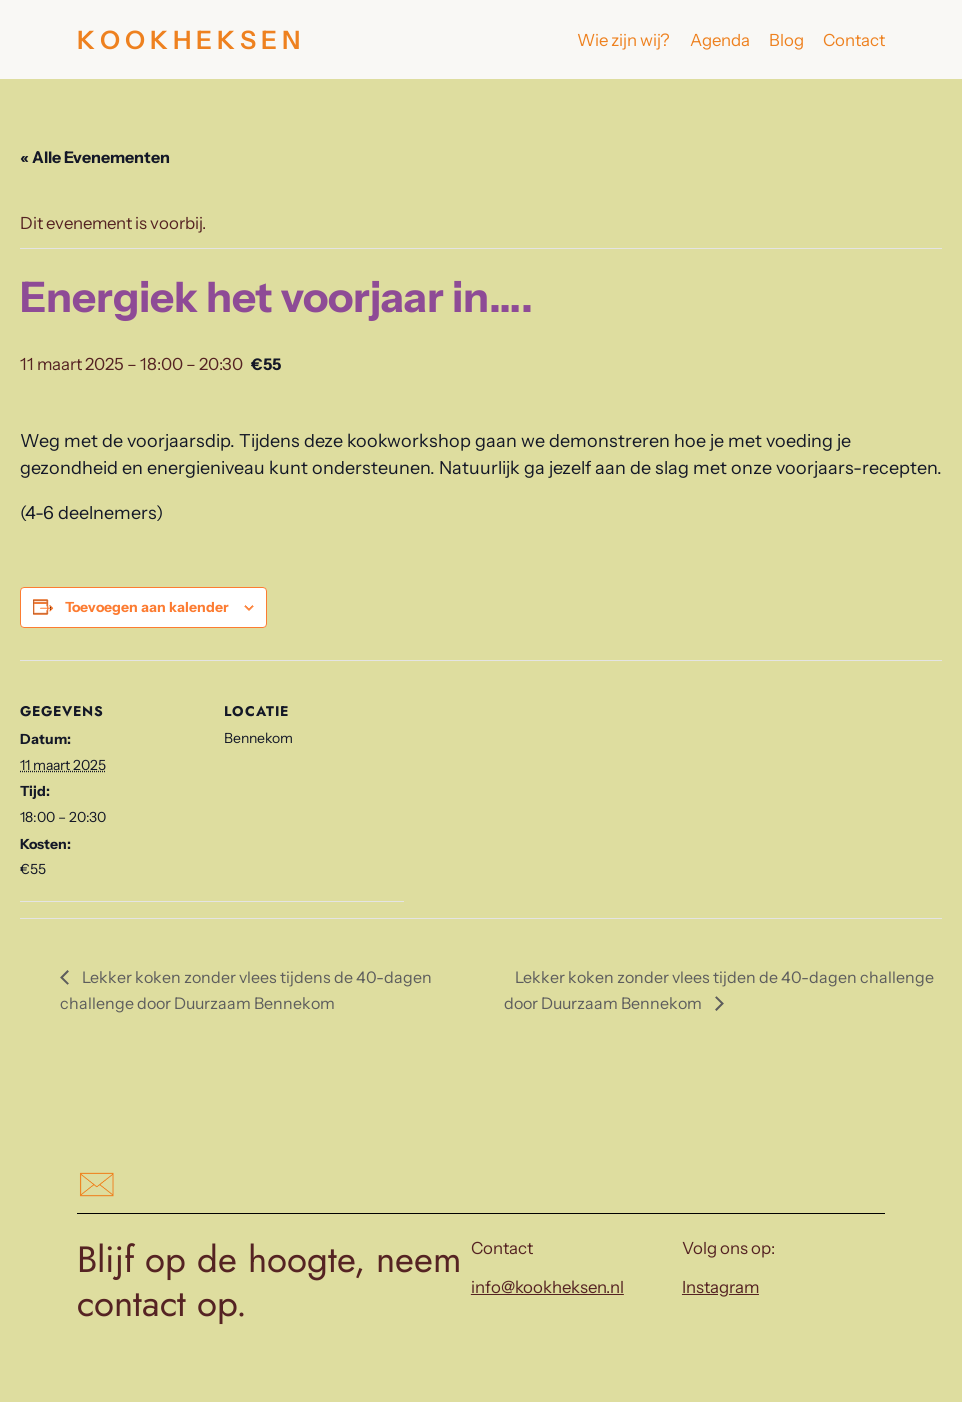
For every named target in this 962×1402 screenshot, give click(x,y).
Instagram (720, 1287)
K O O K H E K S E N (188, 39)
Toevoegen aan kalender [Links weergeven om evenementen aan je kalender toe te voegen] (147, 607)
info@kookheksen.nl (547, 1287)
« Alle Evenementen (95, 157)
